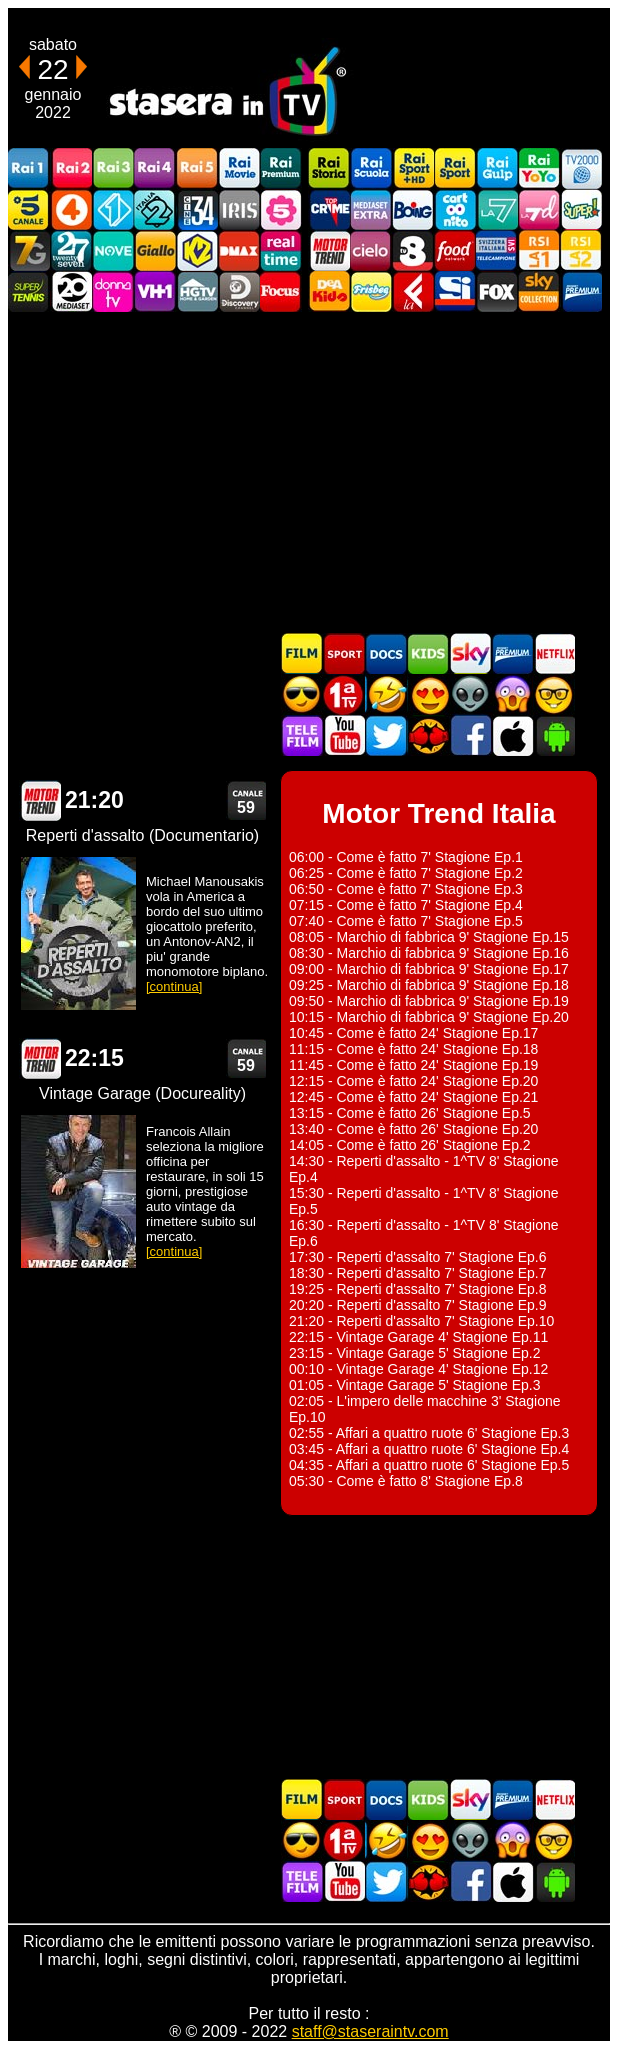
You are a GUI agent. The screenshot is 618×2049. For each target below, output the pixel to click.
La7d (539, 209)
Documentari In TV (386, 653)
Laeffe (413, 291)
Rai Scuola (371, 168)
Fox (497, 291)
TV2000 (581, 168)
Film (302, 653)
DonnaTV (113, 291)
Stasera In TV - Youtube (344, 735)
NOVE (113, 250)
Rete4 (71, 209)
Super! (581, 209)
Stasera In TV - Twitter (386, 735)
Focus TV (281, 291)
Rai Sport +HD (413, 168)
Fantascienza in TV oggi (470, 694)
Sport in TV (344, 653)
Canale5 (29, 209)
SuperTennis (29, 291)
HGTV (197, 291)
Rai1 (29, 168)
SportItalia (455, 291)
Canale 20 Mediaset (71, 291)
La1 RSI (539, 250)
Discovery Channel (239, 291)
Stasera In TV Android (554, 735)
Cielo (371, 250)
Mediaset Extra (371, 209)
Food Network (455, 250)
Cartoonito (455, 209)
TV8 (413, 250)
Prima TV (344, 694)
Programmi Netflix (554, 653)
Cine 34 (197, 209)
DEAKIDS (329, 291)
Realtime (281, 250)
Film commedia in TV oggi (386, 694)
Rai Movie (239, 168)
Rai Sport (455, 168)
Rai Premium (281, 168)
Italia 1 (113, 209)
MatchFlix (428, 735)
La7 (497, 209)
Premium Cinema (581, 291)
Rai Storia (329, 168)
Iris (239, 209)
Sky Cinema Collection (539, 291)
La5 (281, 209)
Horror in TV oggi (512, 694)
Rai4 (155, 168)
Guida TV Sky (470, 653)
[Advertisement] (309, 472)
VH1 (155, 291)
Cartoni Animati (428, 653)
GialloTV (155, 250)
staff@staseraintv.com (370, 2031)
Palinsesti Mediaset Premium (512, 653)
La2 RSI (581, 250)
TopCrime (329, 209)
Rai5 (197, 168)
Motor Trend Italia (329, 250)
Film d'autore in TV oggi (554, 694)
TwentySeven (71, 250)
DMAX (239, 250)
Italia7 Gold (29, 250)
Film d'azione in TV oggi (302, 694)
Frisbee (371, 291)
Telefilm (302, 735)
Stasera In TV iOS (512, 735)
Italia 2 (155, 209)
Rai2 (71, 168)
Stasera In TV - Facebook (470, 735)
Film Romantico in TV (428, 694)
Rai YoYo (539, 168)
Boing (413, 209)
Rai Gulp (497, 168)
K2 (197, 250)
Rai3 (113, 168)
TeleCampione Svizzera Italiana (497, 250)
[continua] (174, 986)
